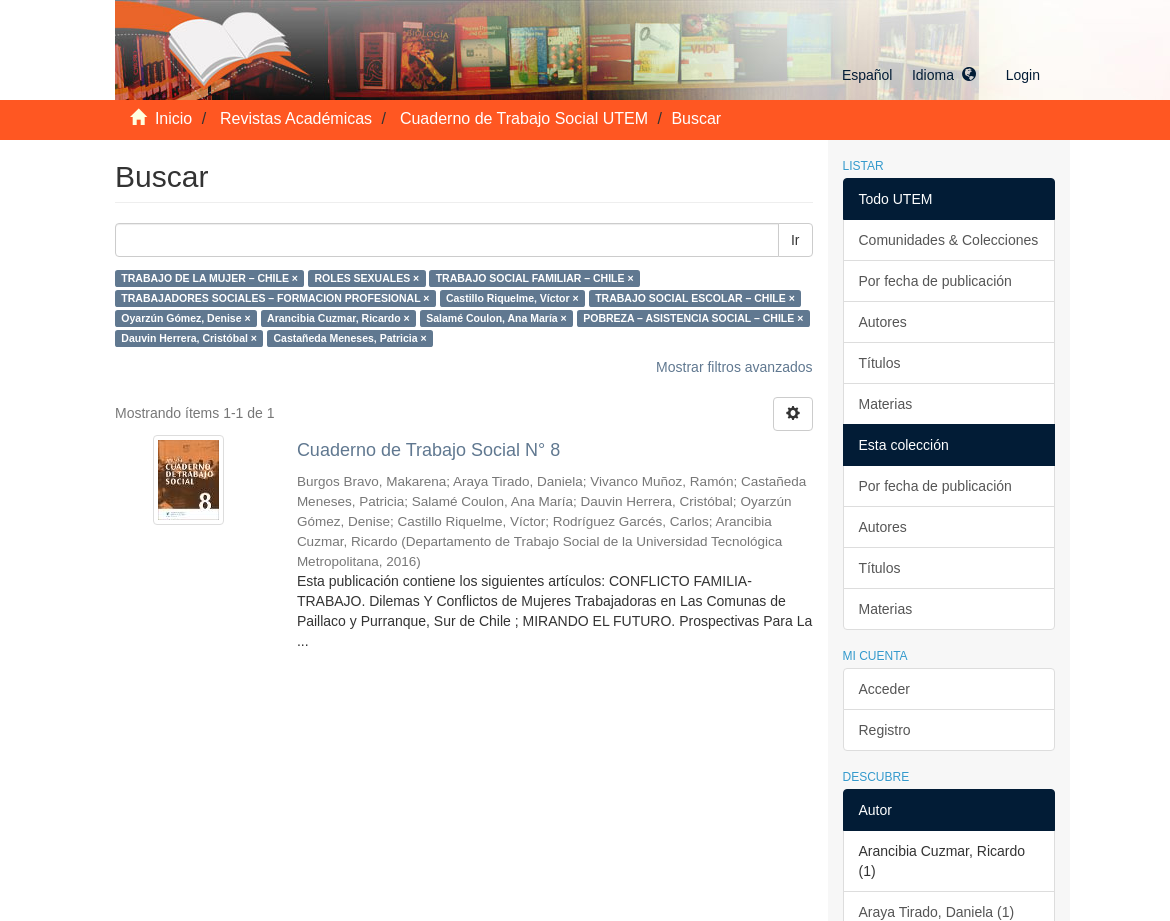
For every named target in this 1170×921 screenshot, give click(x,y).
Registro (885, 730)
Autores (883, 322)
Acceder (884, 689)
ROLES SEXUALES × (366, 278)
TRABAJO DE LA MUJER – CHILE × (209, 278)
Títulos (880, 363)
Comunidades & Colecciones (949, 240)
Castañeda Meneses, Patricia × (349, 338)
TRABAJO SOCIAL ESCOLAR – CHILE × (695, 298)
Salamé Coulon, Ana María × (496, 318)
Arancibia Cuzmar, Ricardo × (338, 318)
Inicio (173, 118)
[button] (909, 75)
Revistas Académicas (296, 118)
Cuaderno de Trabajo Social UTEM (524, 118)
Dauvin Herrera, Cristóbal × (189, 338)
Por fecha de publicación (935, 281)
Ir (795, 240)
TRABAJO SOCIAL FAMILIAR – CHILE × (535, 278)
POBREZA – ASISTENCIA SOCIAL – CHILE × (693, 318)
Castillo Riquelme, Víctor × (512, 298)
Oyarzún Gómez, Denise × (185, 318)
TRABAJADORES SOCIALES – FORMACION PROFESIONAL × (275, 298)
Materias (886, 404)
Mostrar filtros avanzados (734, 367)
